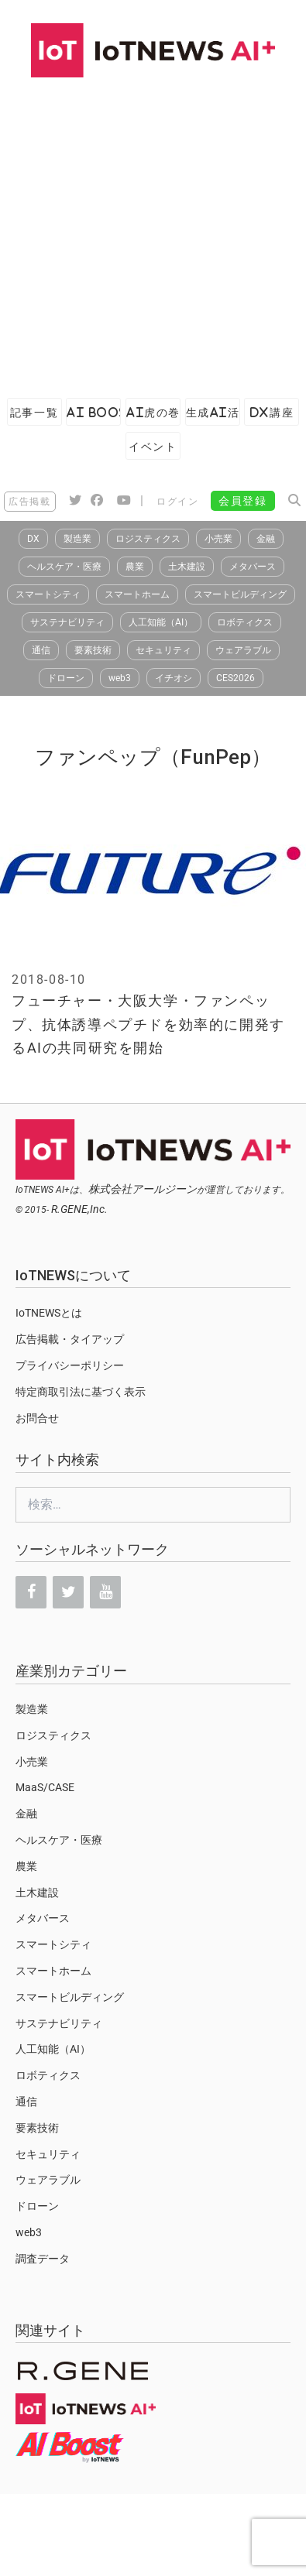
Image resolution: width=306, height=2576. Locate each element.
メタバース (252, 566)
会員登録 (242, 501)
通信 (41, 650)
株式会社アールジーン (142, 1189)
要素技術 (93, 650)
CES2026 (235, 678)
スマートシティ (48, 594)
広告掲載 (29, 501)
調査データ (42, 2258)
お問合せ (37, 1418)
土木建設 (186, 566)
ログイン (177, 501)
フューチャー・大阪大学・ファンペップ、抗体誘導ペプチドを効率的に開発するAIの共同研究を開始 (148, 1024)
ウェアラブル (243, 650)
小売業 (218, 538)
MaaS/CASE (44, 1787)
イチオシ (173, 678)
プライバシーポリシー (69, 1365)
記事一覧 (34, 412)
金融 (265, 538)
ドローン (65, 678)
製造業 (77, 538)
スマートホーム (137, 594)
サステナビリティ (67, 622)
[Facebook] (30, 1592)
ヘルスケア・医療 (64, 566)
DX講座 (272, 412)
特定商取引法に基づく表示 (80, 1392)
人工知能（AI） (161, 622)
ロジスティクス (148, 538)
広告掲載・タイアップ (69, 1339)
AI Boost (93, 412)
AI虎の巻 (153, 412)
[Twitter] (68, 1592)
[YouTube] (105, 1592)
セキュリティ (163, 650)
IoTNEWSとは (48, 1313)
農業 (134, 566)
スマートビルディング (240, 594)
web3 (119, 678)
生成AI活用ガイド (212, 412)
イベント (153, 446)
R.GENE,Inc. (79, 1209)
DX (33, 538)
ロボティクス (245, 622)
